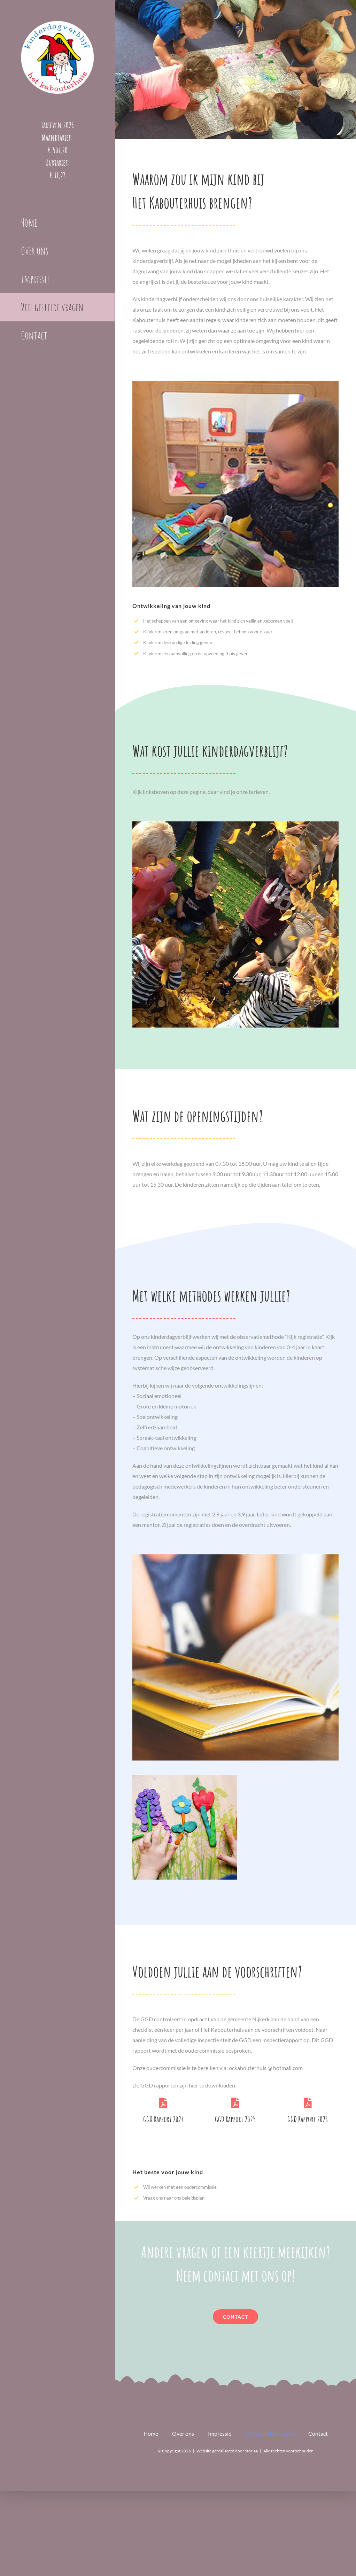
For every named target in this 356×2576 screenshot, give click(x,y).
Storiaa (251, 2450)
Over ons (183, 2433)
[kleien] (184, 1777)
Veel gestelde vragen (269, 2433)
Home (151, 2433)
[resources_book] (235, 1557)
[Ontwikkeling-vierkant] (235, 383)
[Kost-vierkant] (235, 824)
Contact (318, 2433)
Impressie (219, 2433)
